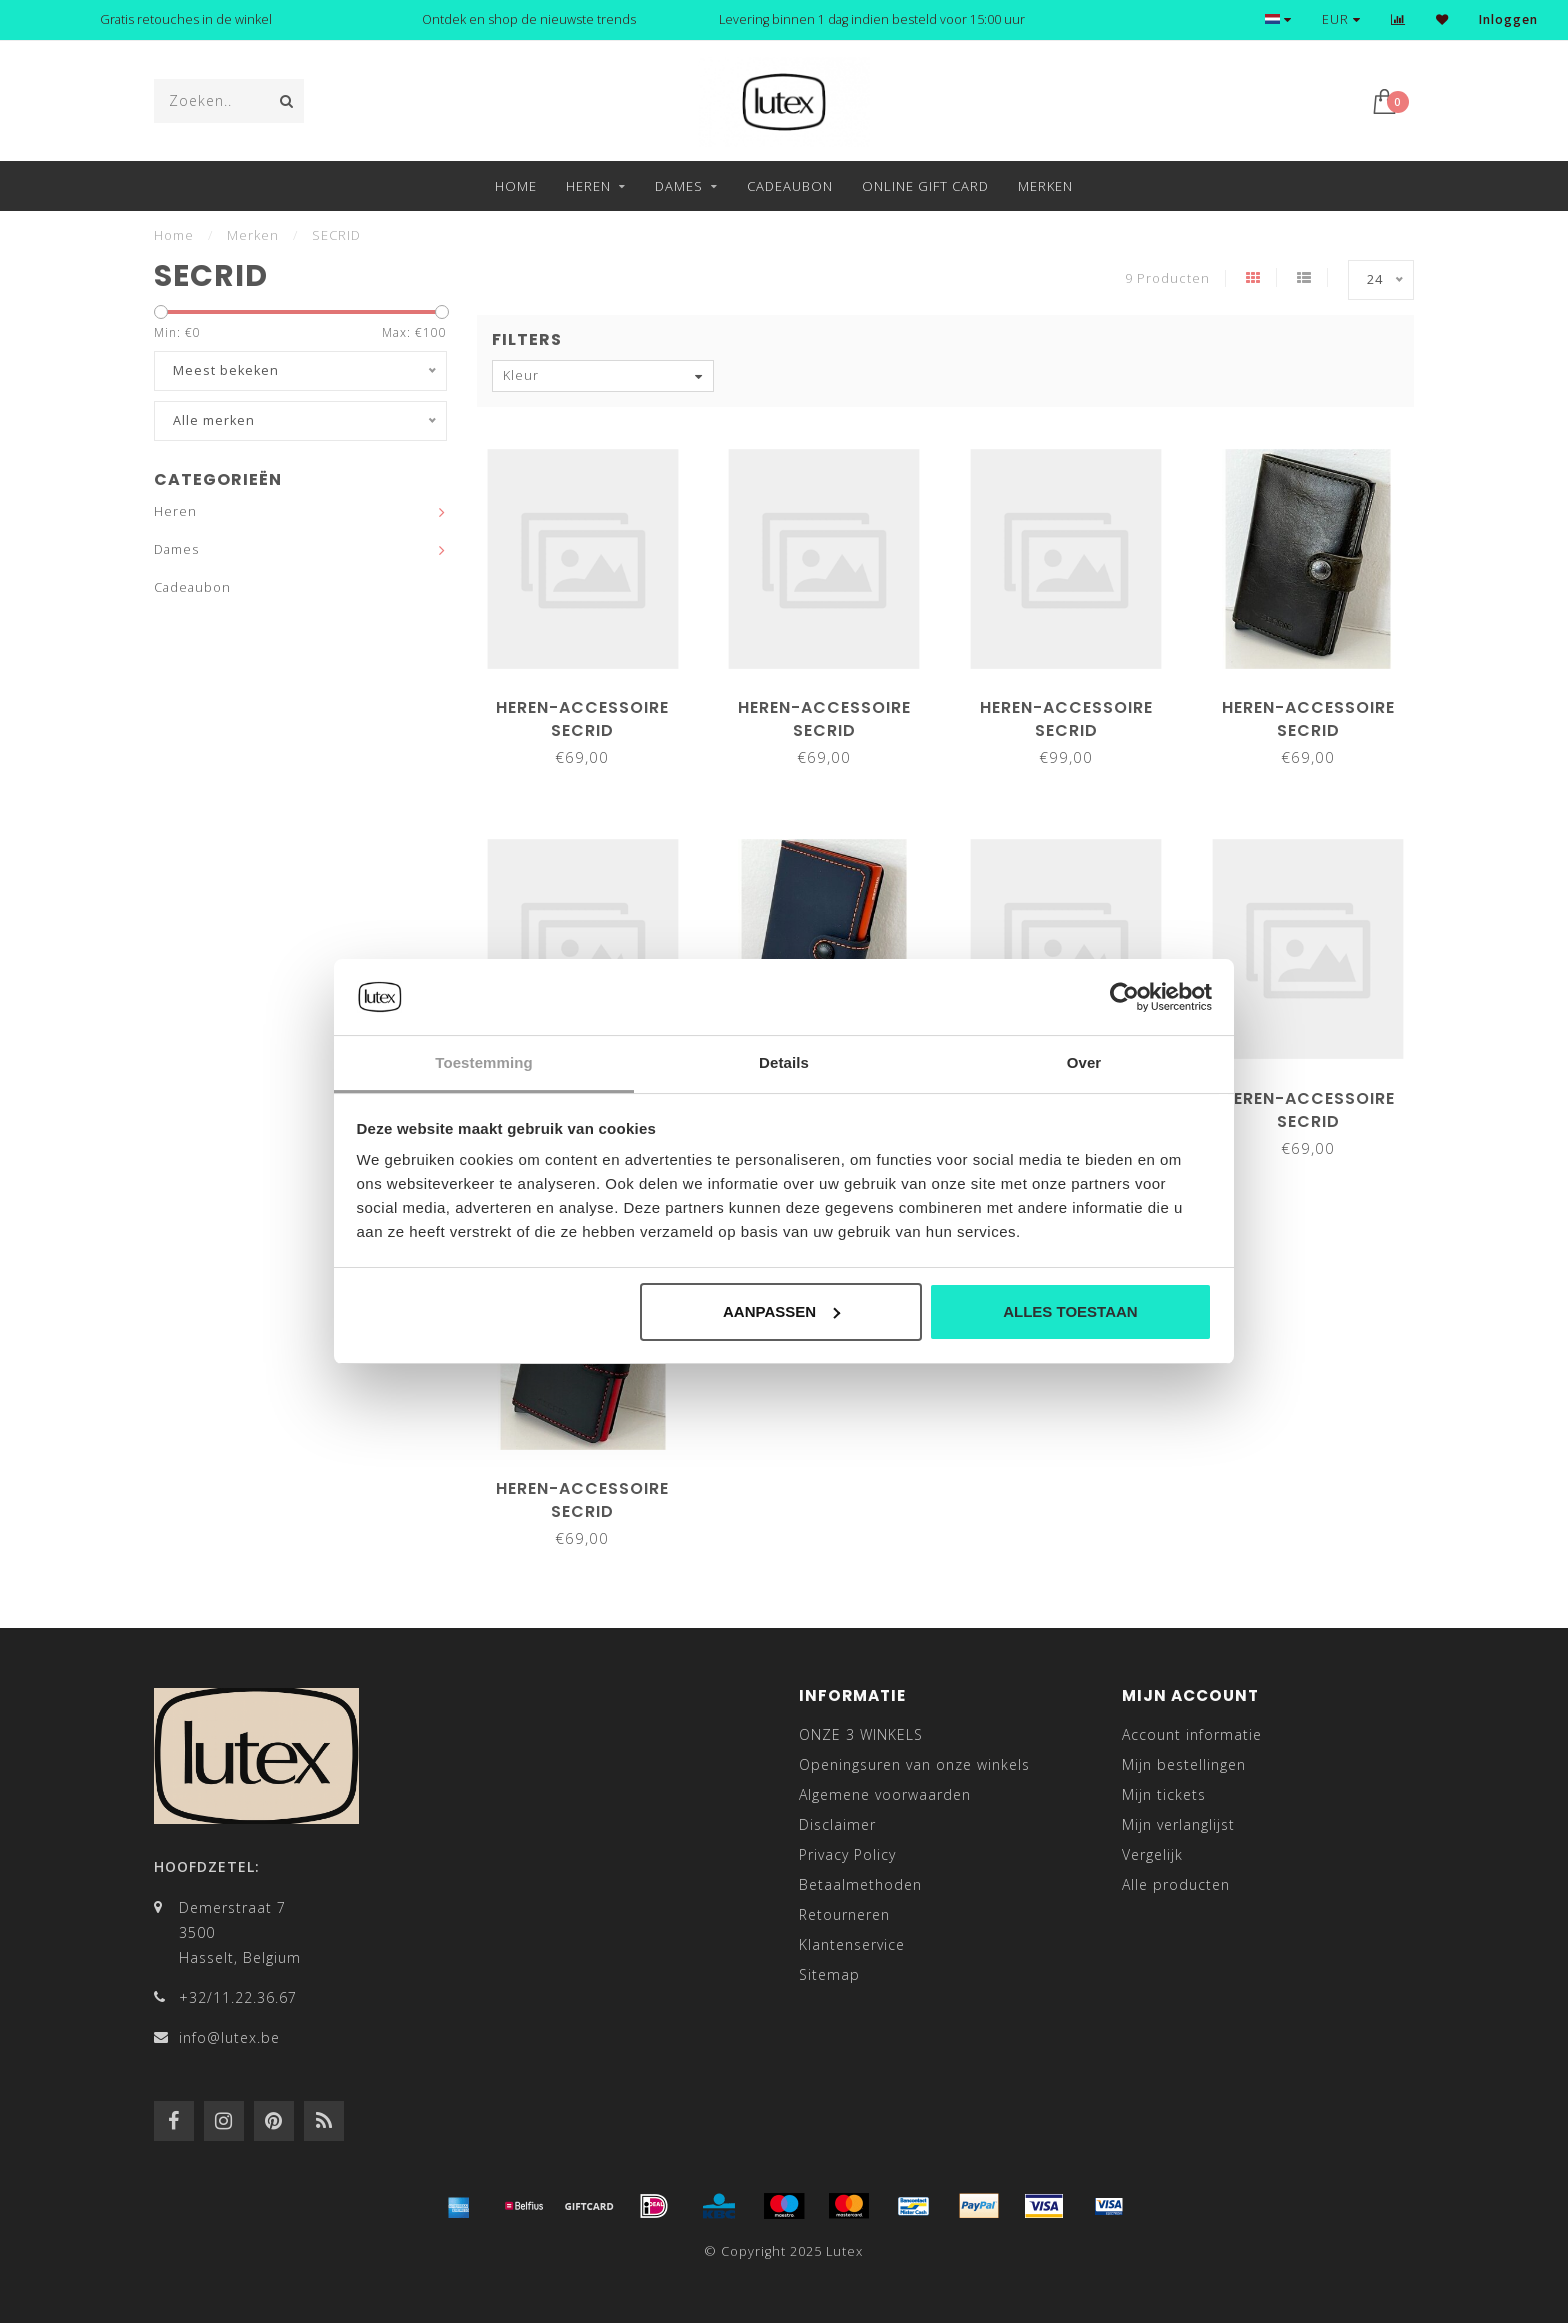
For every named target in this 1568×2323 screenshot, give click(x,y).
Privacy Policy (847, 1854)
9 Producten (1167, 278)
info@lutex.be (229, 2037)
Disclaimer (837, 1824)
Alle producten (1176, 1884)
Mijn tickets (1164, 1794)
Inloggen (1508, 19)
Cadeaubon (790, 186)
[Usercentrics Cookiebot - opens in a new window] (1124, 997)
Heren (588, 186)
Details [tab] (784, 1062)
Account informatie (1192, 1734)
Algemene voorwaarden (885, 1794)
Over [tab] (1084, 1062)
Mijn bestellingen (1184, 1764)
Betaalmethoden (860, 1884)
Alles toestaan (1070, 1311)
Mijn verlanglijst (1178, 1824)
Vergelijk (1152, 1854)
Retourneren (844, 1914)
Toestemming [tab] (484, 1062)
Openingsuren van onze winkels (914, 1764)
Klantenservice (852, 1944)
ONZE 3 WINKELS (861, 1734)
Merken (1045, 186)
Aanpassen (781, 1311)
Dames (679, 186)
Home (516, 186)
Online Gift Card (925, 186)
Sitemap (829, 1974)
